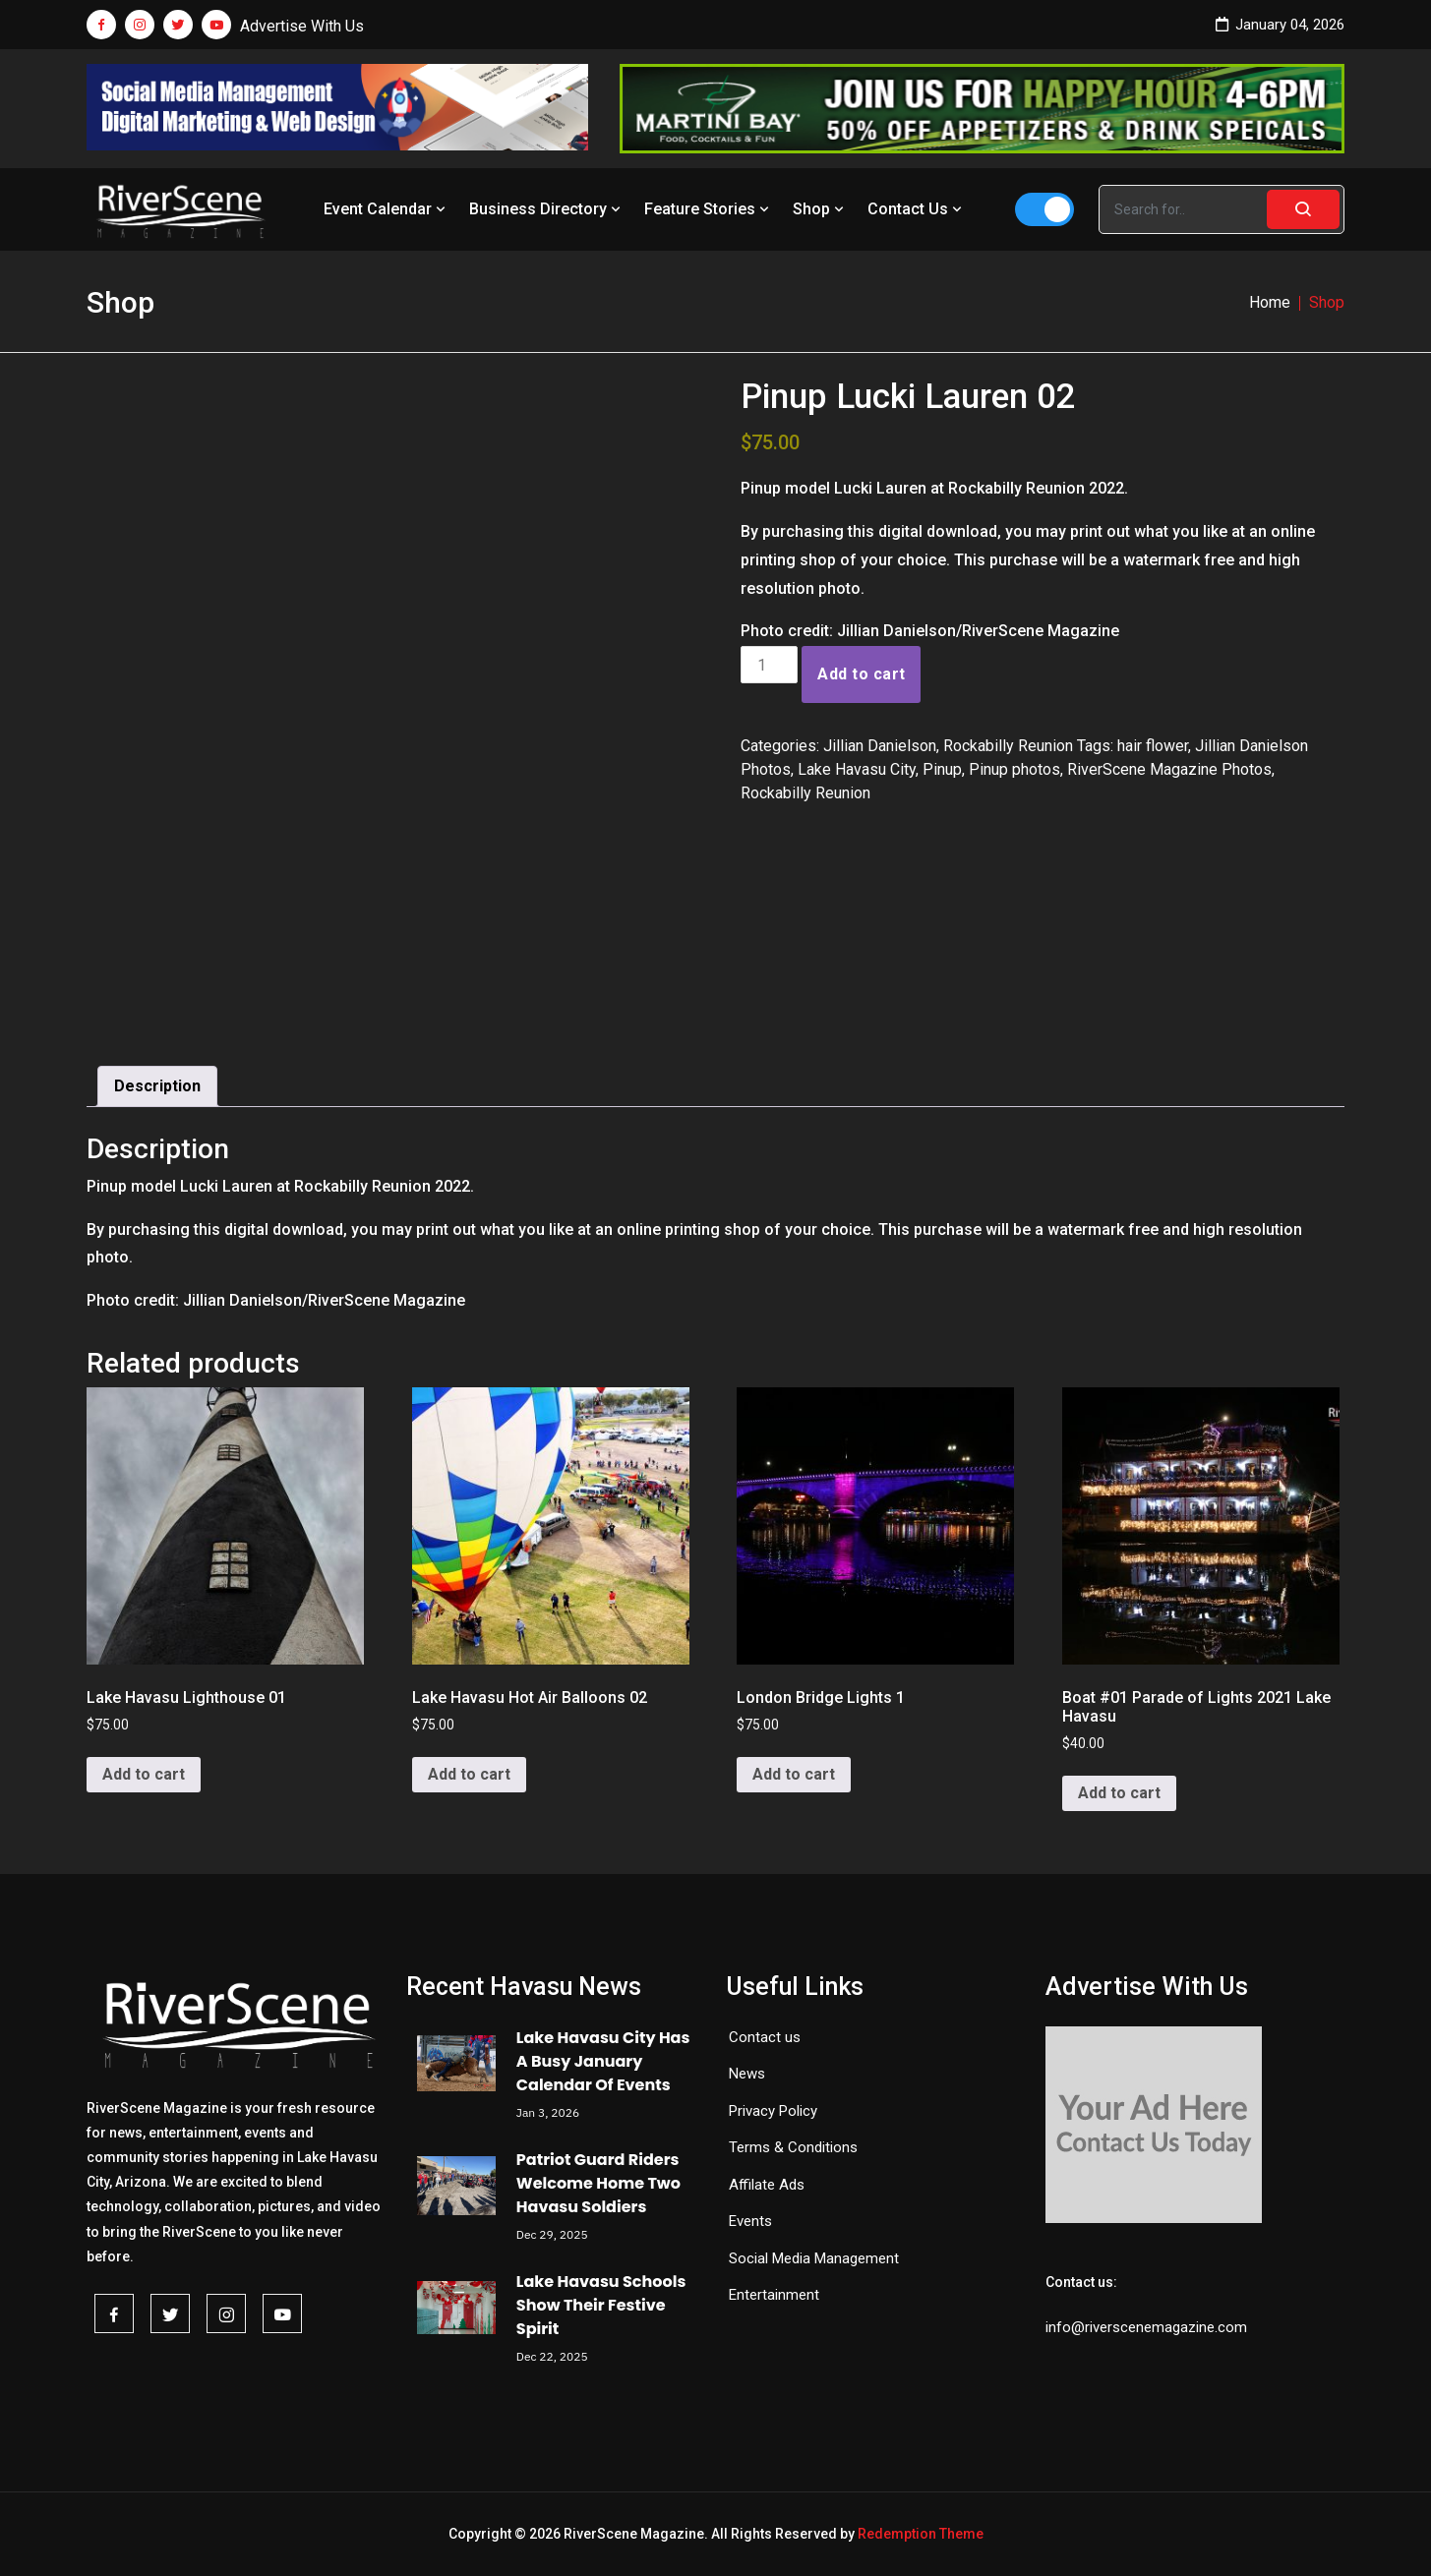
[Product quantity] (769, 664)
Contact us (765, 2037)
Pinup (942, 769)
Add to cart (861, 674)
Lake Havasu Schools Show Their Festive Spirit (601, 2305)
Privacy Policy (773, 2111)
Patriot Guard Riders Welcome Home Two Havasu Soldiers (598, 2183)
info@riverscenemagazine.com (1146, 2327)
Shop (820, 209)
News (747, 2073)
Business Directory (547, 209)
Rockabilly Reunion (1008, 745)
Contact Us (916, 209)
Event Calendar (386, 209)
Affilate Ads (767, 2185)
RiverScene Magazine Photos (1169, 769)
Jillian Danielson (879, 745)
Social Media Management (814, 2258)
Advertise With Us (302, 26)
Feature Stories (708, 209)
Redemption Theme (921, 2534)
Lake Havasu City (857, 769)
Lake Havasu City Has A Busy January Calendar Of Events (603, 2061)
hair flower (1152, 745)
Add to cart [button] (143, 1774)
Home (1269, 302)
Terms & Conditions (793, 2147)
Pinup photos (1014, 769)
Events (750, 2221)
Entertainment (774, 2295)
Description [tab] (157, 1086)
